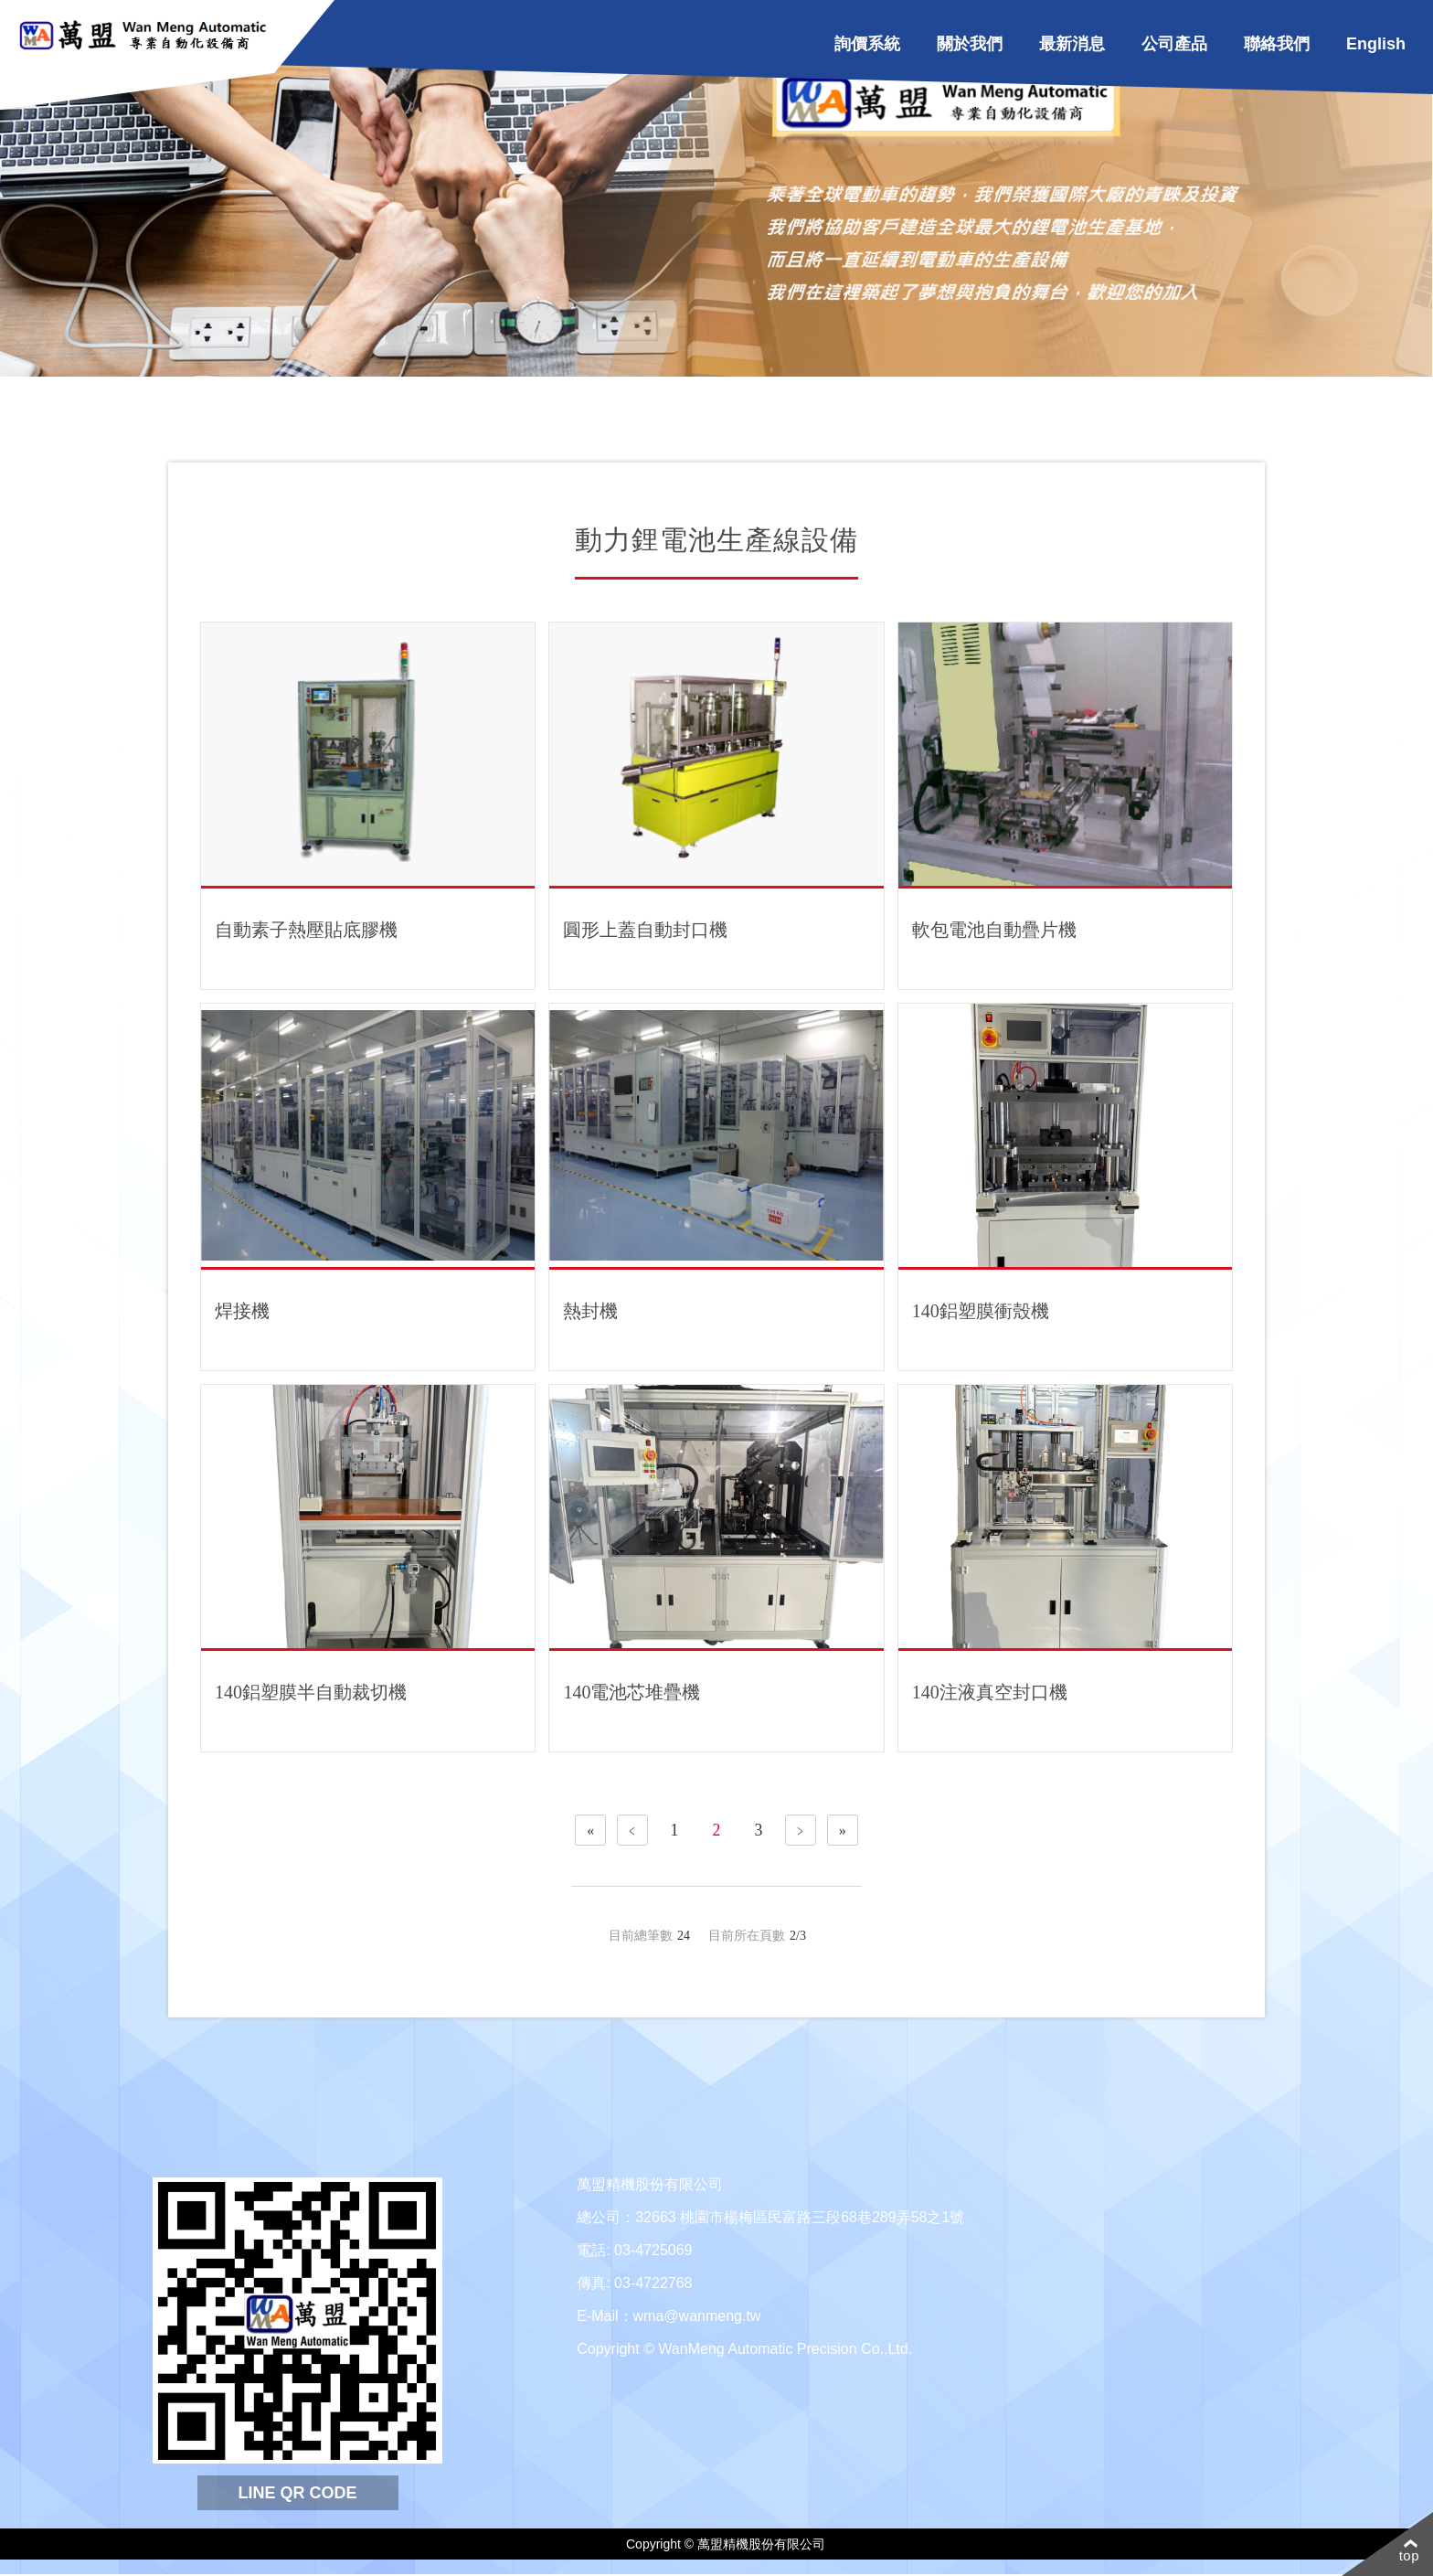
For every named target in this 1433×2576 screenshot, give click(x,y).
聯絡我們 (1277, 44)
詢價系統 (867, 44)
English (1376, 44)
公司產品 (1174, 44)
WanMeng (148, 37)
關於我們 (970, 44)
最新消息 (1072, 44)
